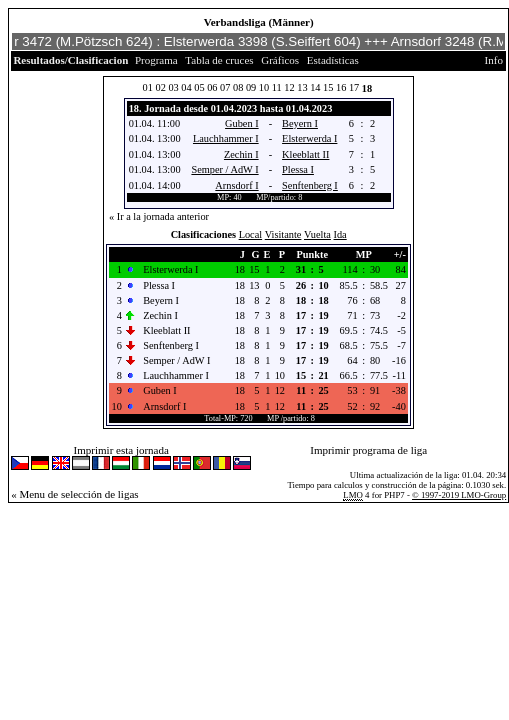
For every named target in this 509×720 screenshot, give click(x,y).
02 (160, 87)
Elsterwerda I (309, 138)
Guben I (242, 123)
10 (264, 87)
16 (341, 87)
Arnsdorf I (236, 185)
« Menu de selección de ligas (74, 494)
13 (302, 87)
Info (494, 60)
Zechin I (241, 154)
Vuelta (317, 234)
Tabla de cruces (219, 60)
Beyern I (300, 123)
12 (289, 87)
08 (238, 87)
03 (173, 87)
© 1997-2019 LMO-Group (459, 495)
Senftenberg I (310, 185)
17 (354, 87)
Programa (156, 60)
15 (328, 87)
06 (212, 87)
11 (277, 87)
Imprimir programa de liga (368, 450)
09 (251, 87)
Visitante (283, 234)
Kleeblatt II (305, 154)
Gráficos (280, 60)
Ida (340, 234)
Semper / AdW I (224, 169)
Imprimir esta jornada (121, 450)
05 (199, 87)
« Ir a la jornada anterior (159, 216)
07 (225, 87)
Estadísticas (333, 60)
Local (251, 234)
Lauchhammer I (226, 138)
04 (186, 87)
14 (315, 87)
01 (148, 87)
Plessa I (298, 169)
